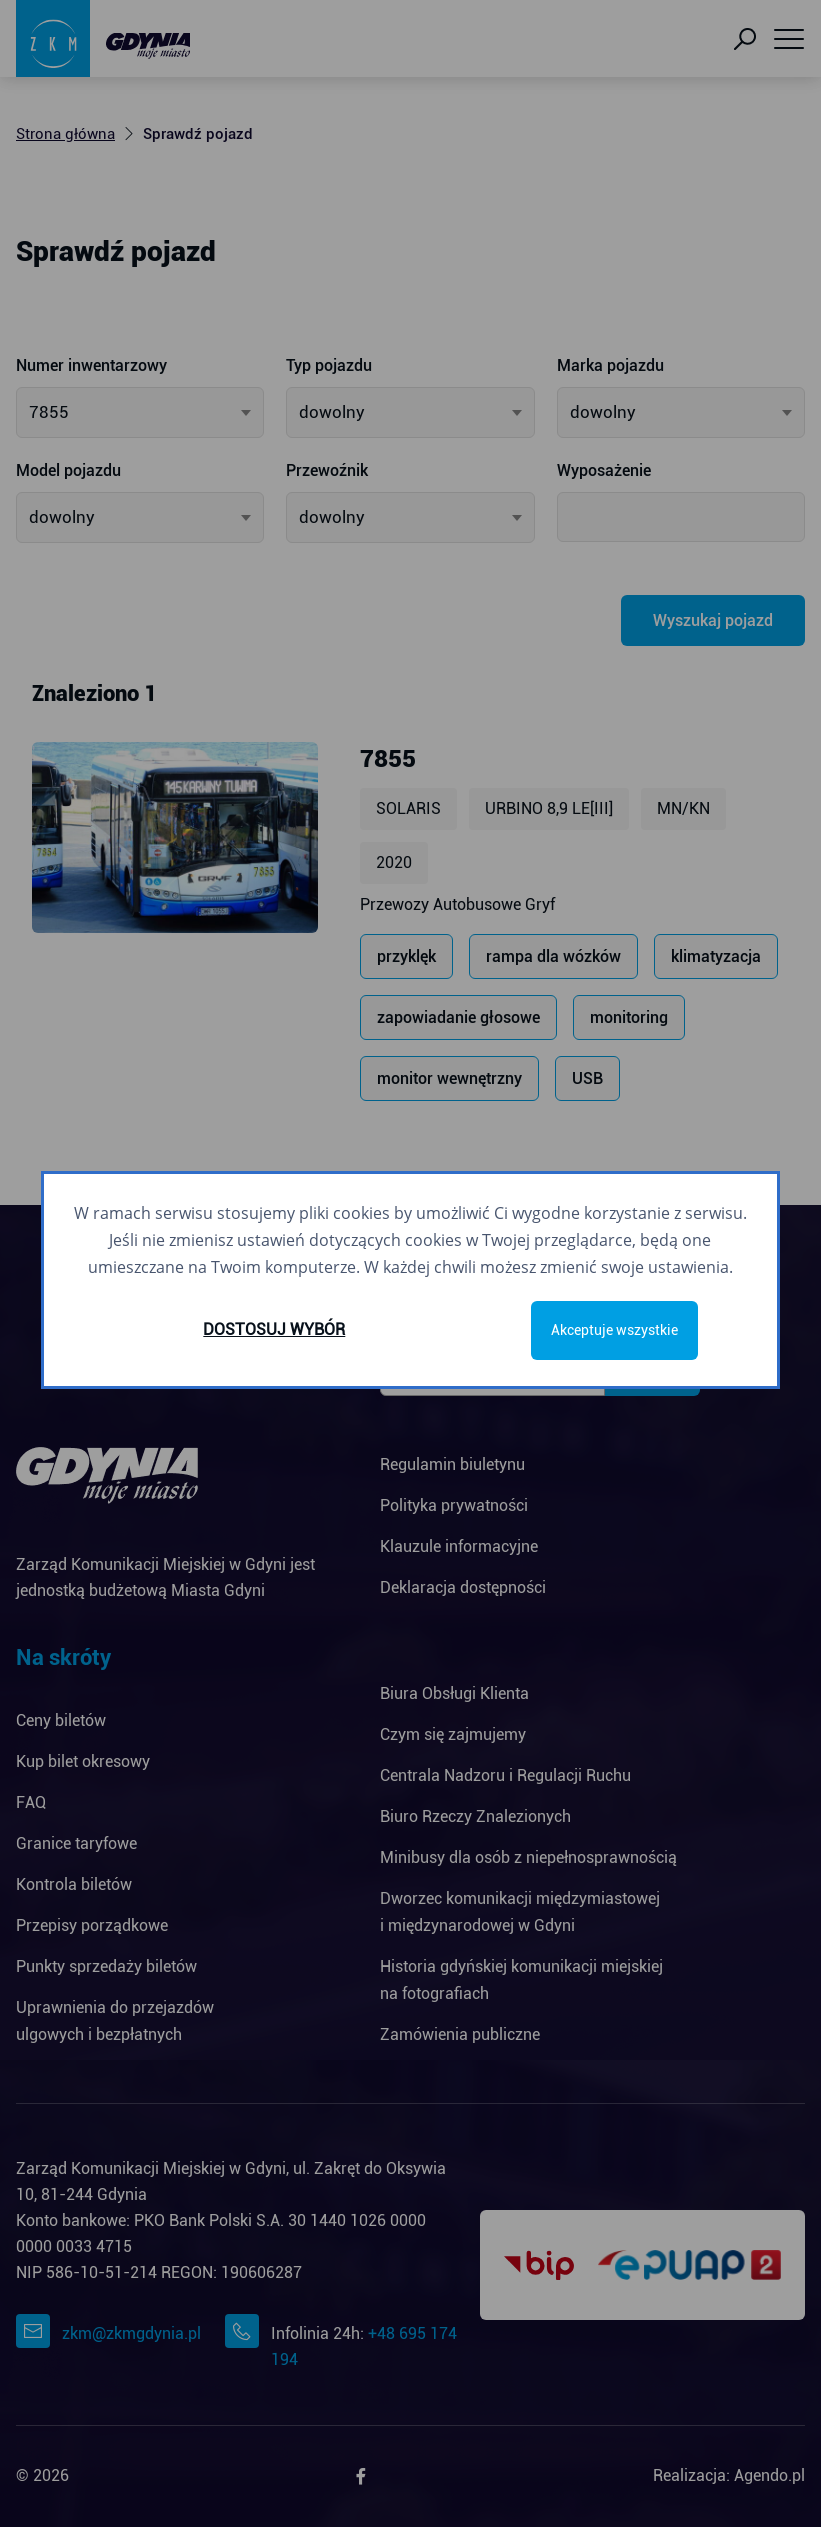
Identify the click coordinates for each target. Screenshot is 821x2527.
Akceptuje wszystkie (614, 1330)
